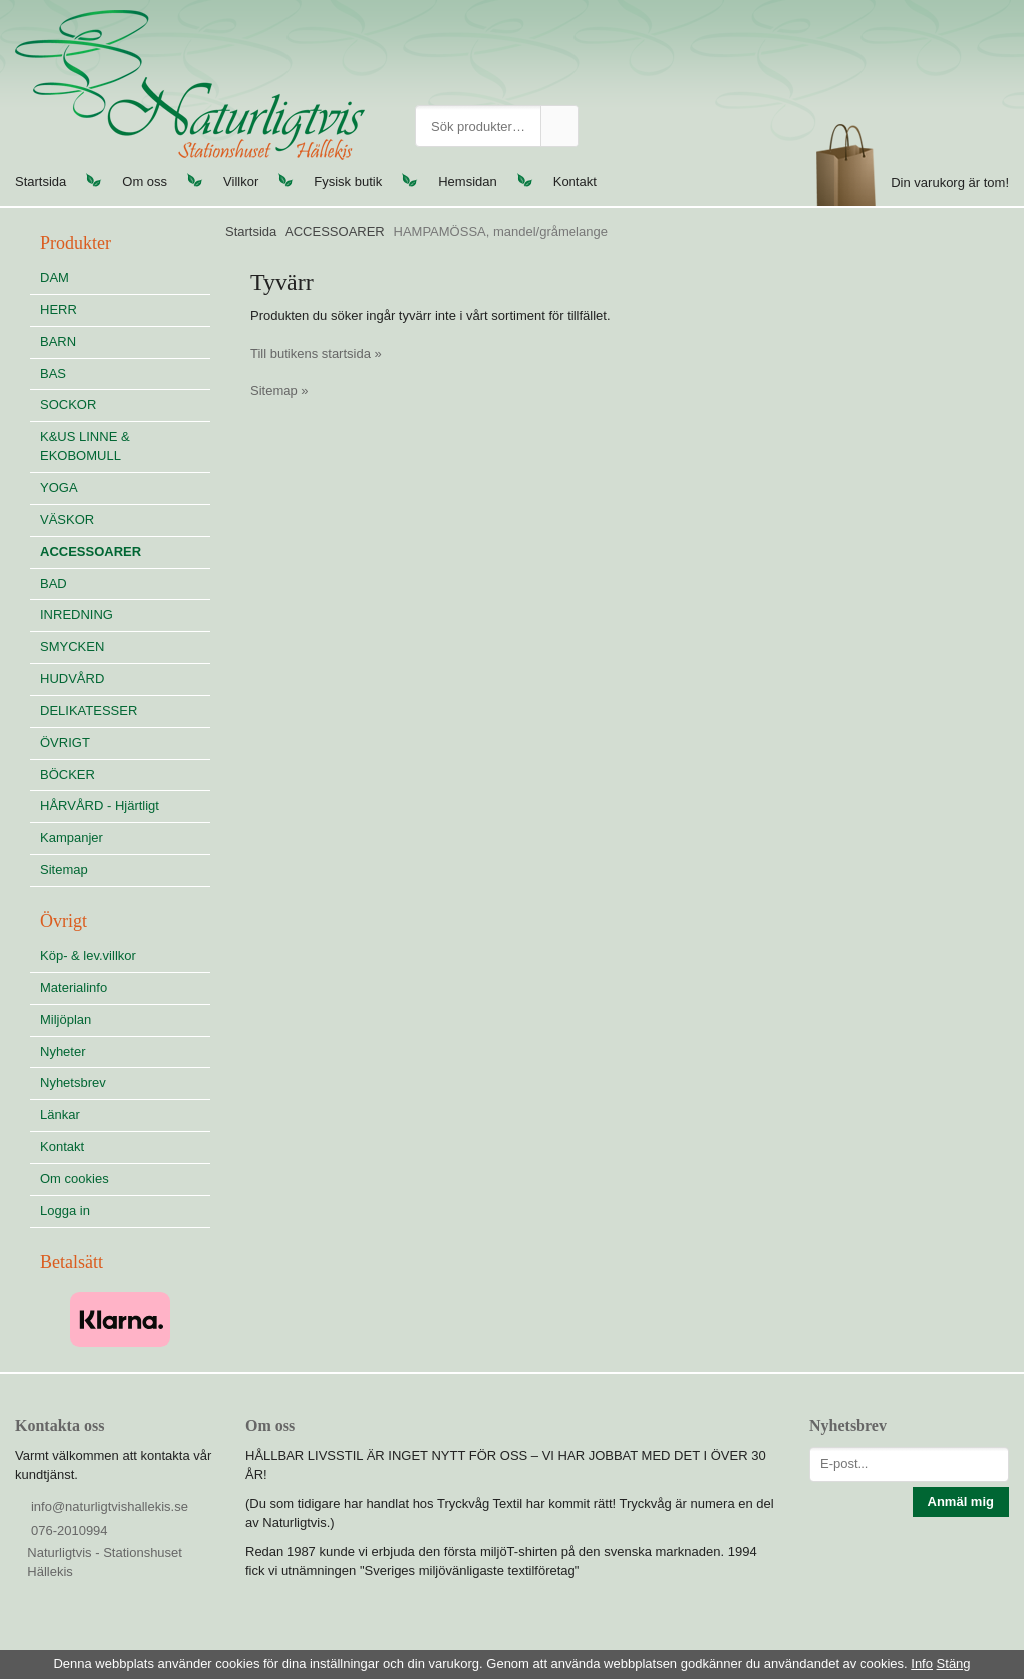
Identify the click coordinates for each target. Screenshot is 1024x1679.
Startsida (40, 181)
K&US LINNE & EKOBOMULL (85, 446)
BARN (58, 341)
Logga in (65, 1210)
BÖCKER (67, 774)
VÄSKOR (67, 519)
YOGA (59, 487)
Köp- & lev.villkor (88, 955)
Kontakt (575, 181)
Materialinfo (73, 987)
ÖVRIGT (65, 742)
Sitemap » (279, 390)
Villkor (240, 181)
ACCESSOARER (90, 551)
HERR (58, 309)
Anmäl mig (961, 1501)
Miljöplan (65, 1019)
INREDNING (125, 614)
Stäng (954, 1663)
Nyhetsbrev (73, 1082)
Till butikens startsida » (316, 353)
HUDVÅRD (125, 678)
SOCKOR (68, 404)
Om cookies (74, 1178)
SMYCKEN (125, 646)
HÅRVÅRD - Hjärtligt (99, 805)
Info (922, 1663)
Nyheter (63, 1051)
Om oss (144, 181)
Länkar (60, 1114)
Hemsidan (467, 181)
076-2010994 (69, 1530)
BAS (53, 373)
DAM (54, 277)
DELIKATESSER (125, 710)
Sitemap (64, 869)
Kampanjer (71, 837)
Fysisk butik (348, 181)
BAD (53, 583)
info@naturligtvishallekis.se (109, 1506)
